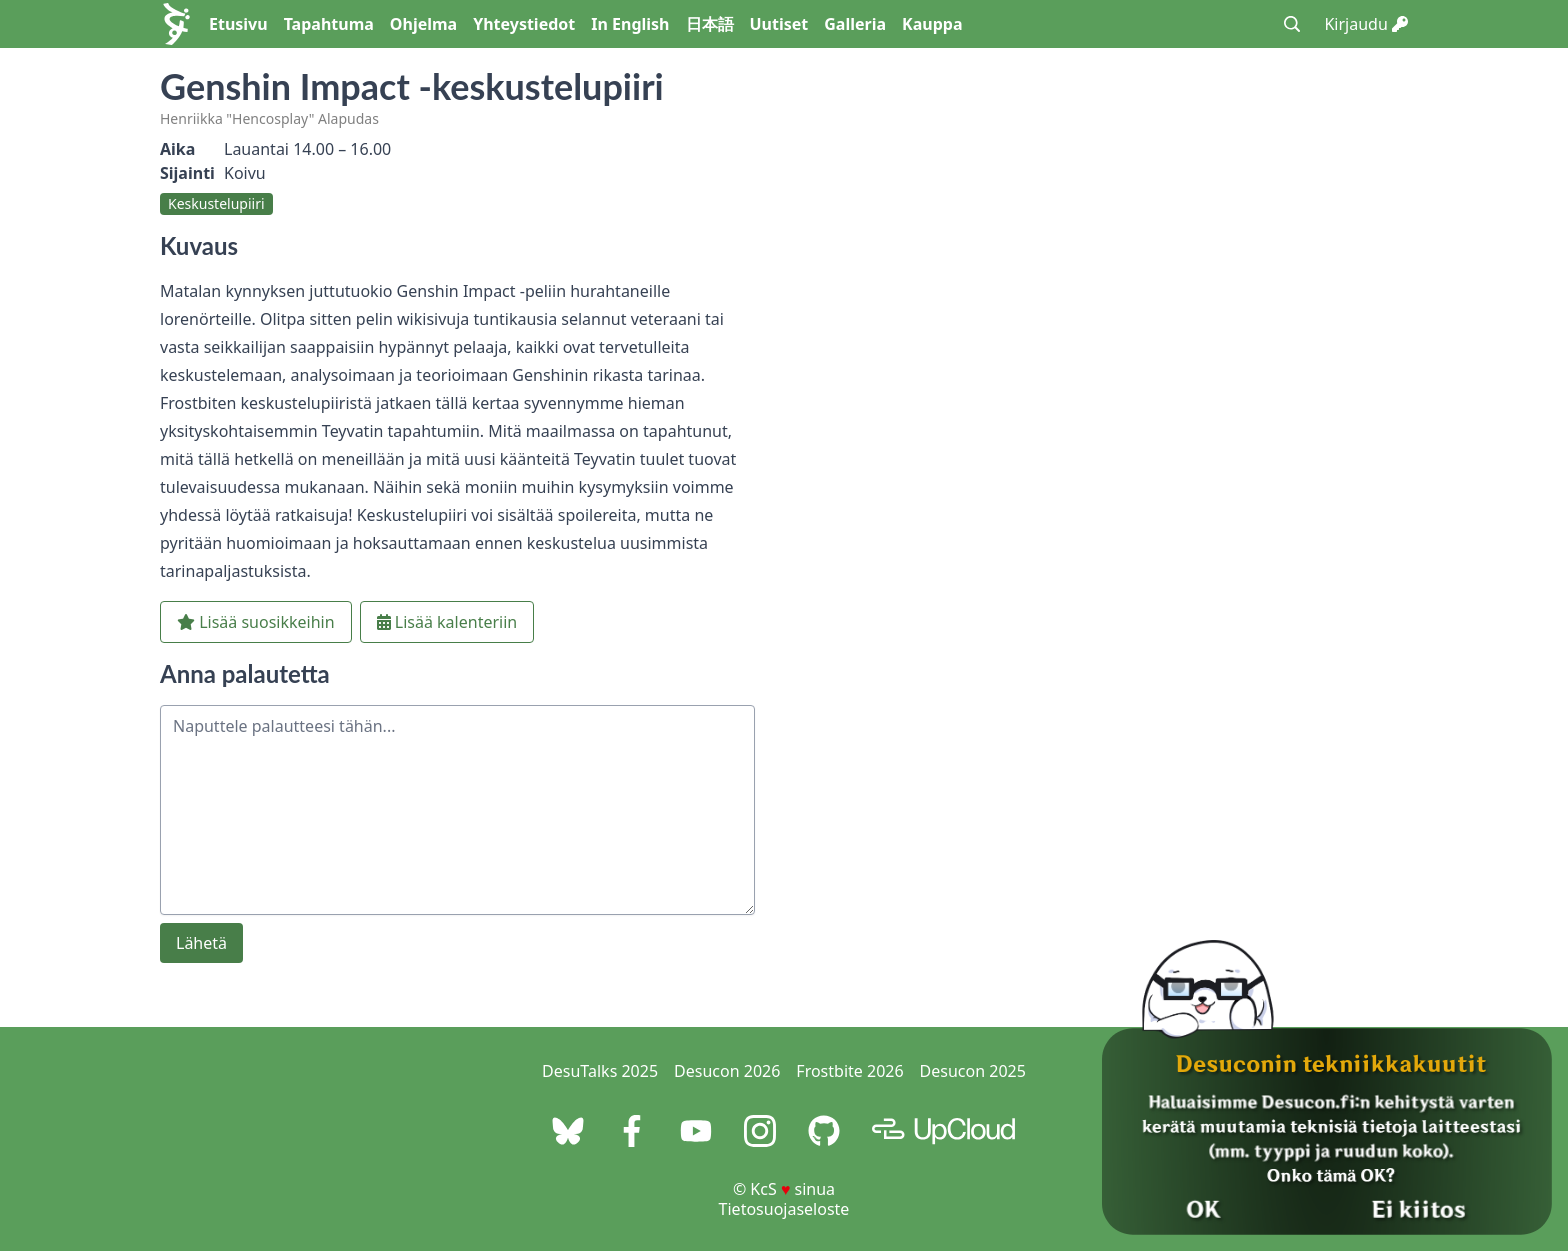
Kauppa (932, 24)
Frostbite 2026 (849, 1071)
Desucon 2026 (727, 1071)
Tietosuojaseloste (784, 1209)
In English (630, 24)
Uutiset (779, 24)
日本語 (710, 24)
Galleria (855, 24)
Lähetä (201, 943)
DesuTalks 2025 (600, 1071)
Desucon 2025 (973, 1071)
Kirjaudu (1366, 24)
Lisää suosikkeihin (256, 622)
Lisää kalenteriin (447, 622)
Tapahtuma (329, 24)
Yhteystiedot (524, 24)
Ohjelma (423, 24)
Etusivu (238, 24)
